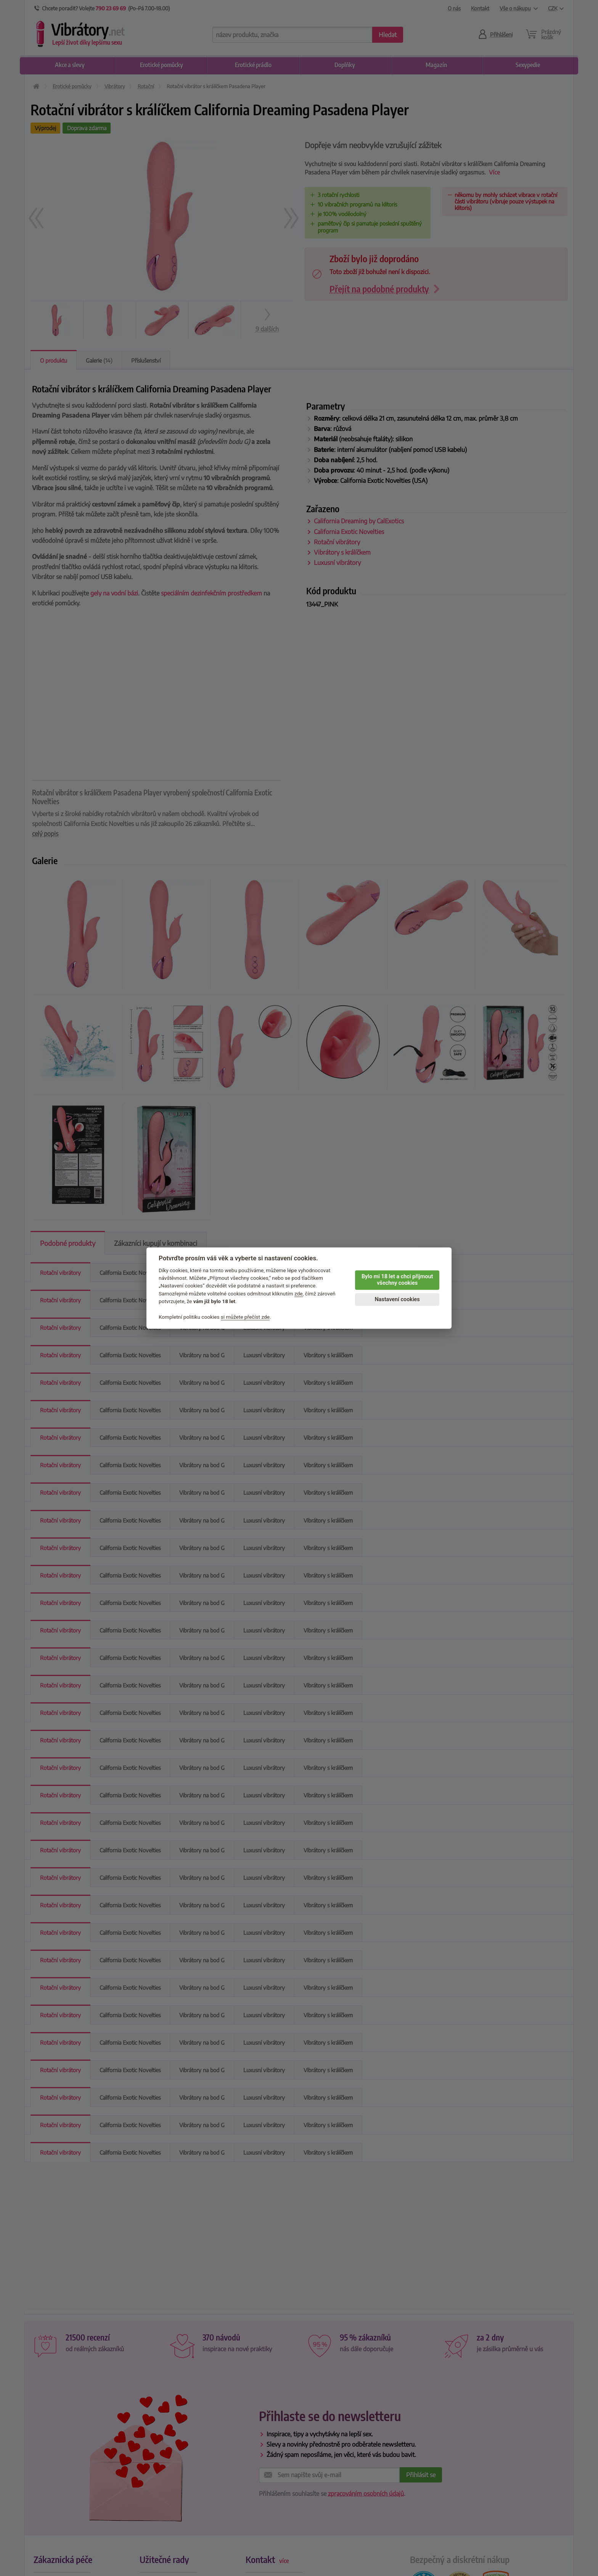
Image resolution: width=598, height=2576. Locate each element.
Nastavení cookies (397, 1299)
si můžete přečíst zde (245, 1317)
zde (298, 1293)
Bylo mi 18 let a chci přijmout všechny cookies (397, 1279)
